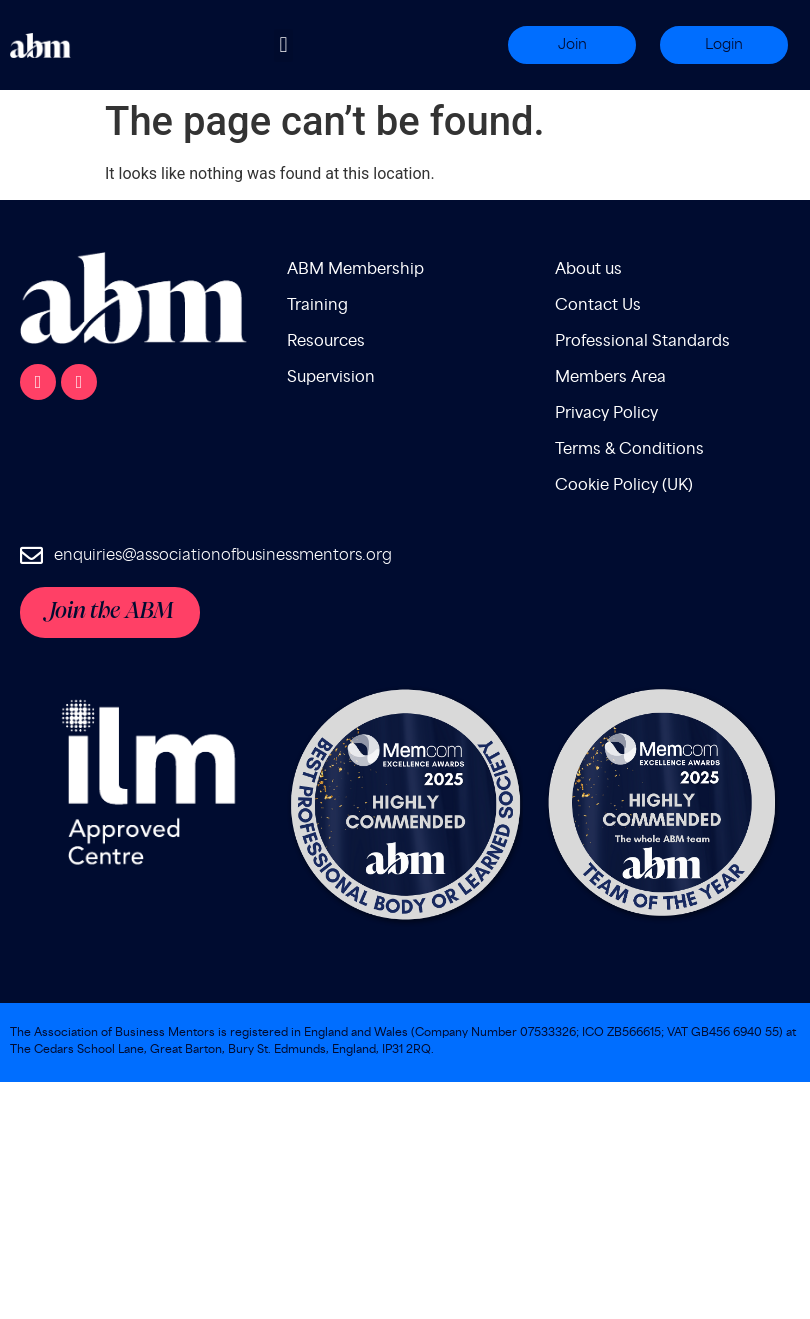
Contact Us (598, 305)
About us (588, 269)
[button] (283, 45)
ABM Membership (355, 269)
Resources (326, 341)
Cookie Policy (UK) (624, 485)
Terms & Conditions (629, 449)
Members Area (610, 377)
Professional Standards (642, 341)
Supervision (331, 377)
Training (317, 305)
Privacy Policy (606, 413)
